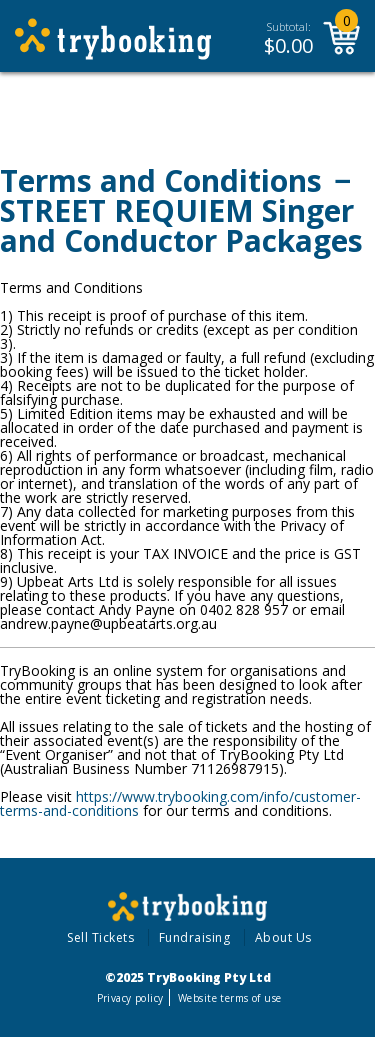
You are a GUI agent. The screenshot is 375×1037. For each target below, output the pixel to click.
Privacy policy (130, 998)
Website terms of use (229, 998)
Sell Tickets (100, 937)
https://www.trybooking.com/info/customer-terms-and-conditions (180, 803)
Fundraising (195, 937)
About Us (283, 937)
